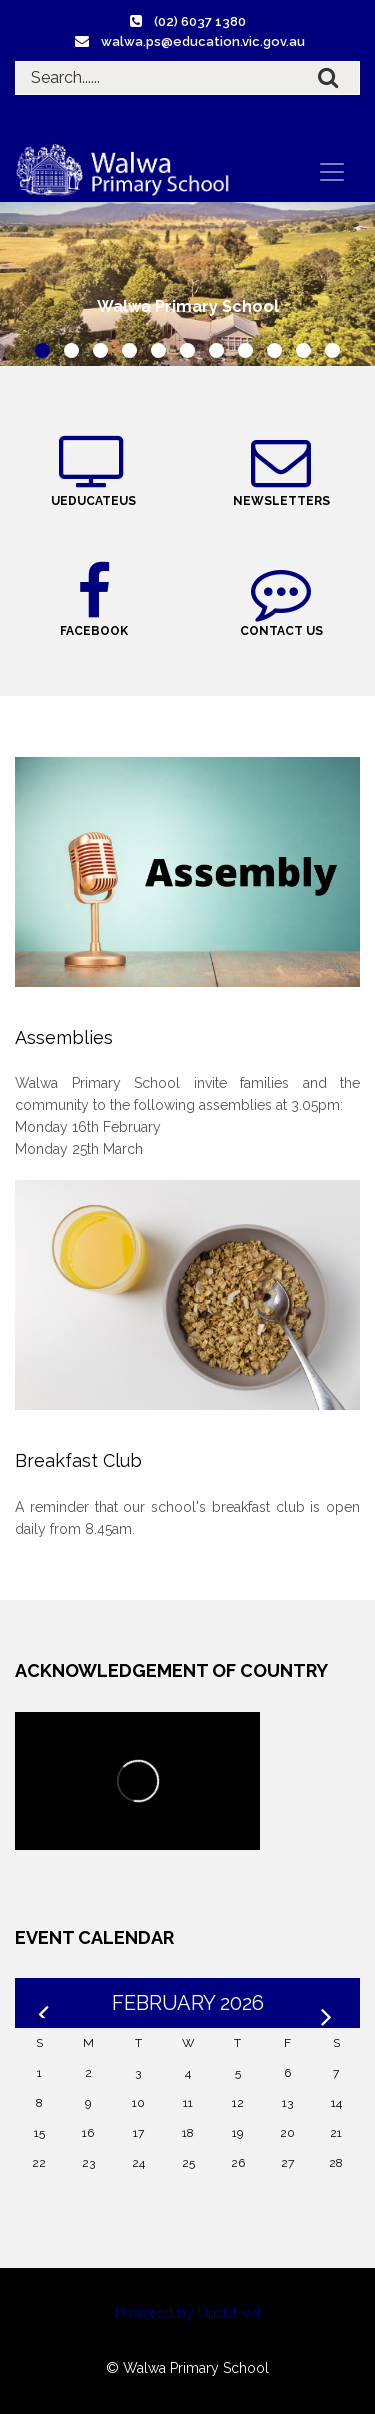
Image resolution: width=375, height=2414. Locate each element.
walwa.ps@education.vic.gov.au (203, 41)
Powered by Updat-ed (187, 2313)
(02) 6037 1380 (200, 21)
